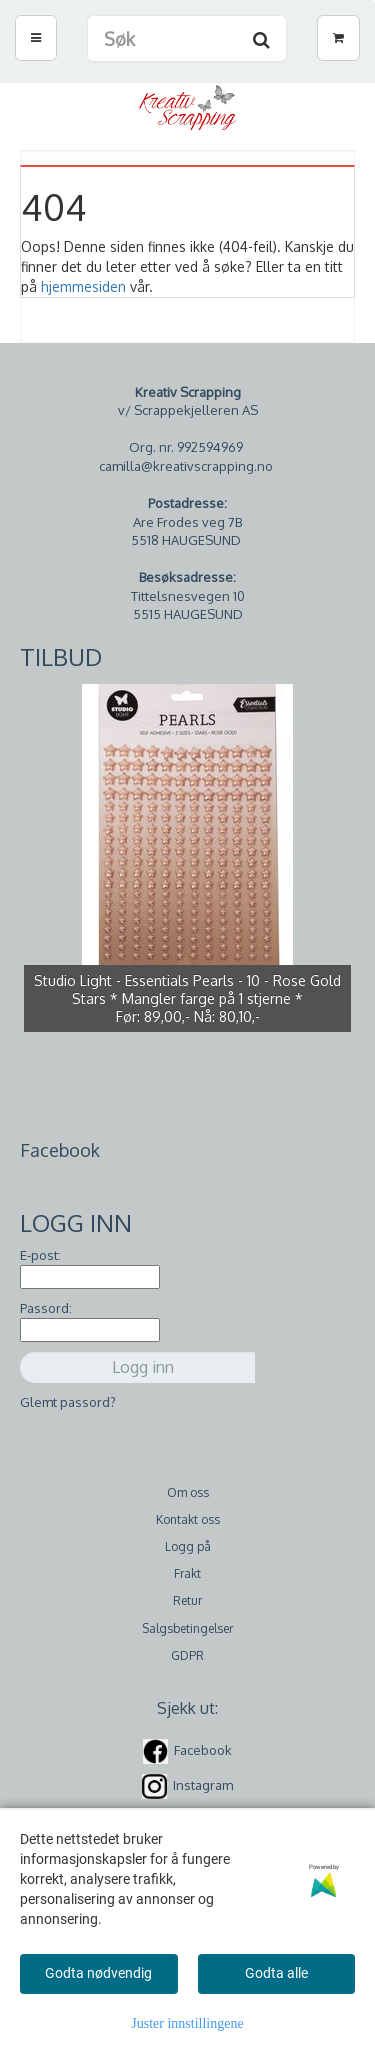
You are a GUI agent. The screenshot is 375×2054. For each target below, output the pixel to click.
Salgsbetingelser (187, 1628)
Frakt (187, 1573)
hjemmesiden (83, 286)
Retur (187, 1600)
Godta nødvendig (98, 1973)
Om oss (188, 1492)
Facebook (203, 1750)
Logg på (188, 1546)
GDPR (187, 1655)
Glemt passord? (68, 1402)
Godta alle (276, 1973)
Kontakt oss (188, 1519)
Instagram (203, 1785)
